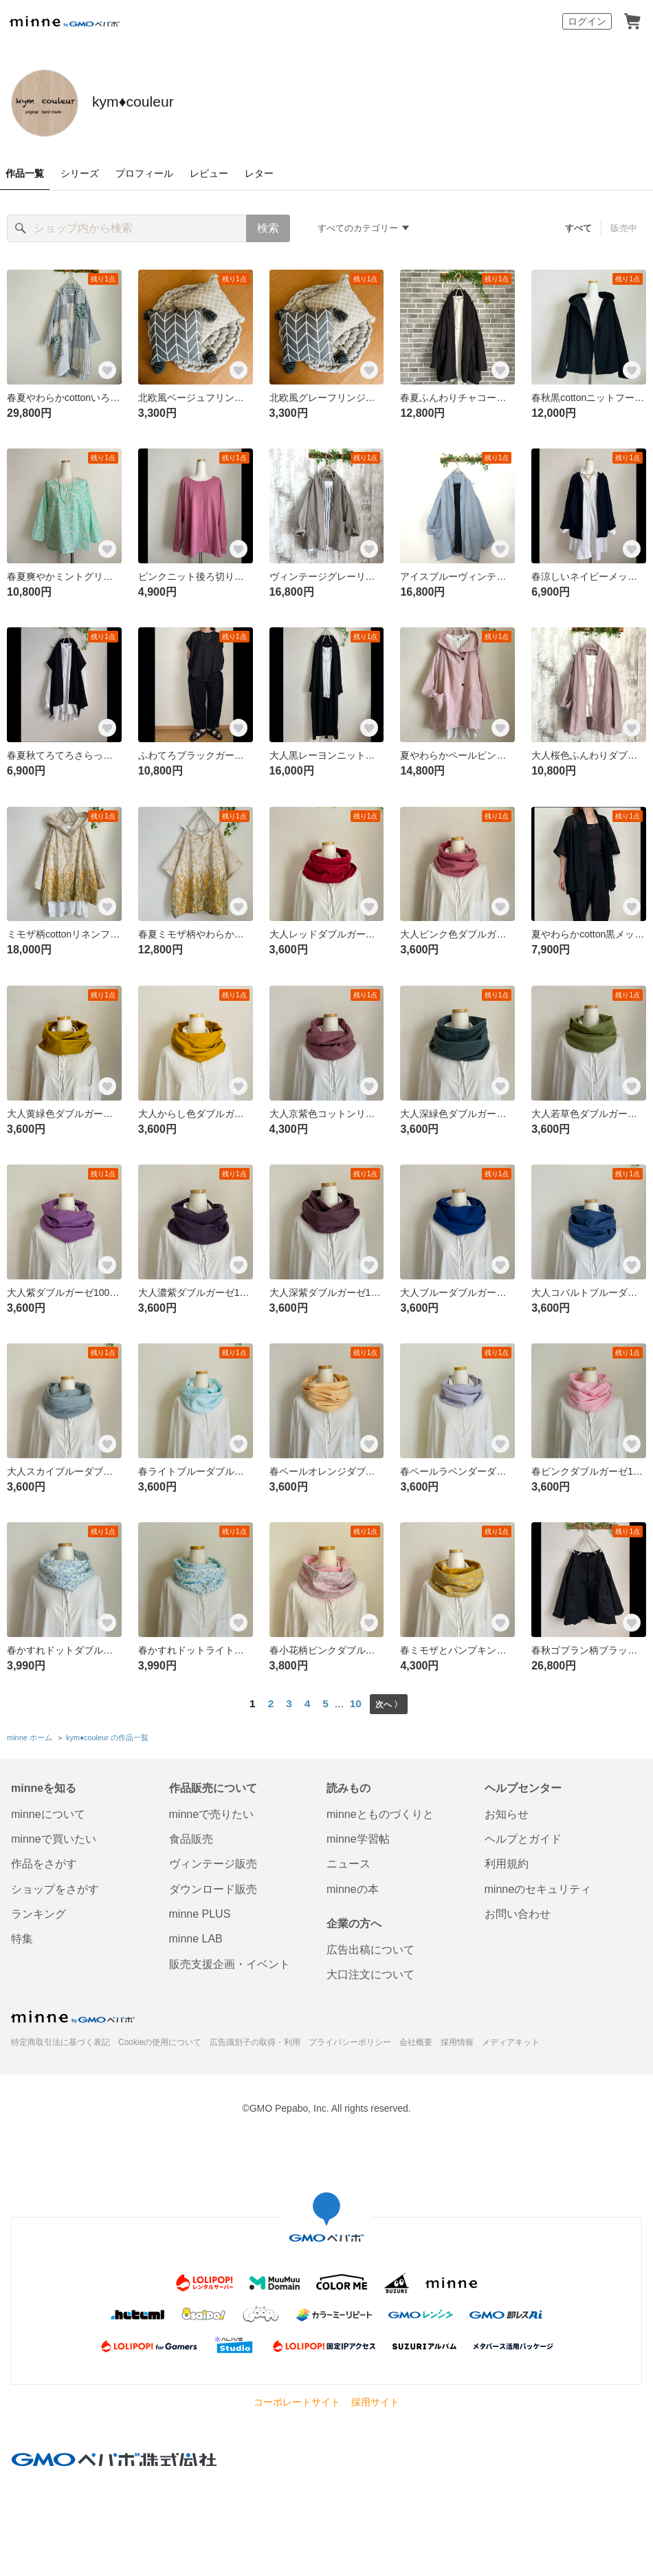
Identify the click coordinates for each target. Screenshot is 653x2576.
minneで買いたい (53, 1836)
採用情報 (457, 2039)
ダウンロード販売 (213, 1886)
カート (632, 21)
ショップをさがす (55, 1886)
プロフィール (144, 173)
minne (73, 2013)
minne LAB (196, 1936)
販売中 (623, 228)
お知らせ (507, 1811)
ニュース (348, 1861)
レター (259, 173)
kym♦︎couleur (169, 102)
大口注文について (370, 1972)
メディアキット (511, 2039)
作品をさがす (44, 1861)
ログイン (587, 21)
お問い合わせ (518, 1911)
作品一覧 (24, 173)
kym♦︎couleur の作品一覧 (107, 1736)
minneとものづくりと (380, 1811)
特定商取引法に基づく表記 (60, 2039)
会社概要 (415, 2039)
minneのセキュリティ (538, 1886)
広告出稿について (370, 1947)
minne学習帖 (358, 1836)
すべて (579, 228)
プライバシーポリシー (350, 2039)
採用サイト (375, 2399)
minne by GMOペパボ (65, 21)
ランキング (38, 1911)
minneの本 (352, 1886)
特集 (22, 1936)
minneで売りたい (211, 1811)
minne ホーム (29, 1736)
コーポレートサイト (297, 2399)
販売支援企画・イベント (229, 1961)
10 (353, 1703)
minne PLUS (200, 1911)
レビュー (209, 173)
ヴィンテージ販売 (213, 1861)
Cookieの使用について (159, 2039)
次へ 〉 (389, 1703)
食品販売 (191, 1836)
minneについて (48, 1811)
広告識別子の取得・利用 (255, 2039)
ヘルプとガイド (523, 1836)
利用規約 (507, 1861)
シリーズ (79, 173)
